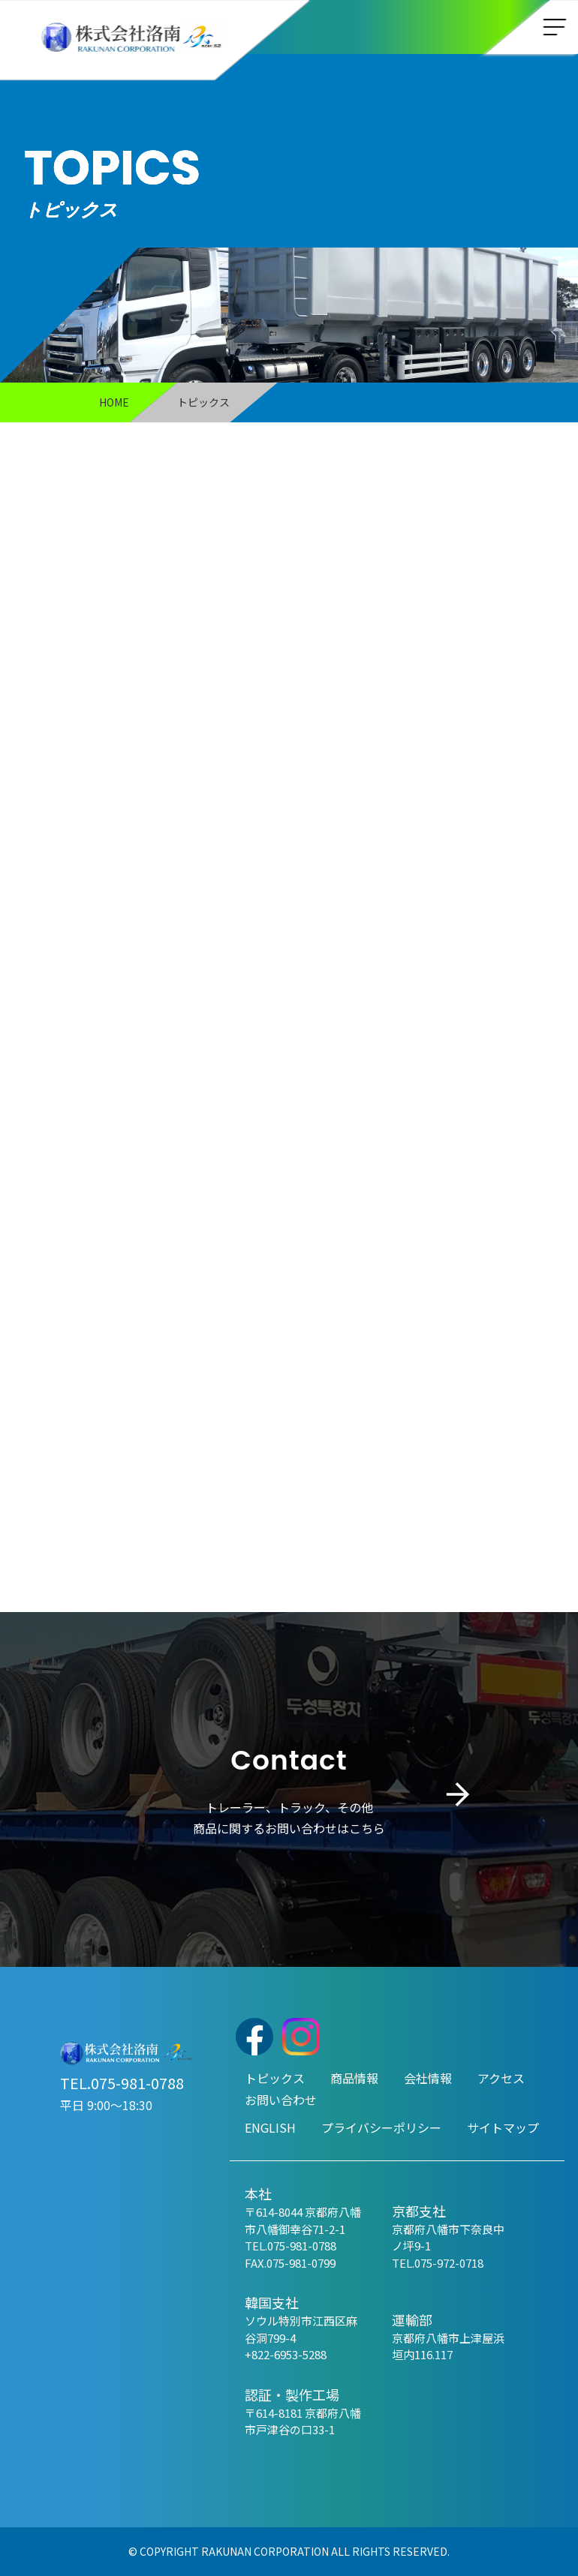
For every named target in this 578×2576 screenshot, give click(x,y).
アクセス (501, 2078)
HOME (114, 402)
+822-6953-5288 (286, 2354)
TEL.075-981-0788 (122, 2083)
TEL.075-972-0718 (437, 2263)
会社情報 (428, 2078)
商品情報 (354, 2078)
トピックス (275, 2078)
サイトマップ (503, 2127)
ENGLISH (270, 2127)
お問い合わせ (281, 2100)
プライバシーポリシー (381, 2127)
